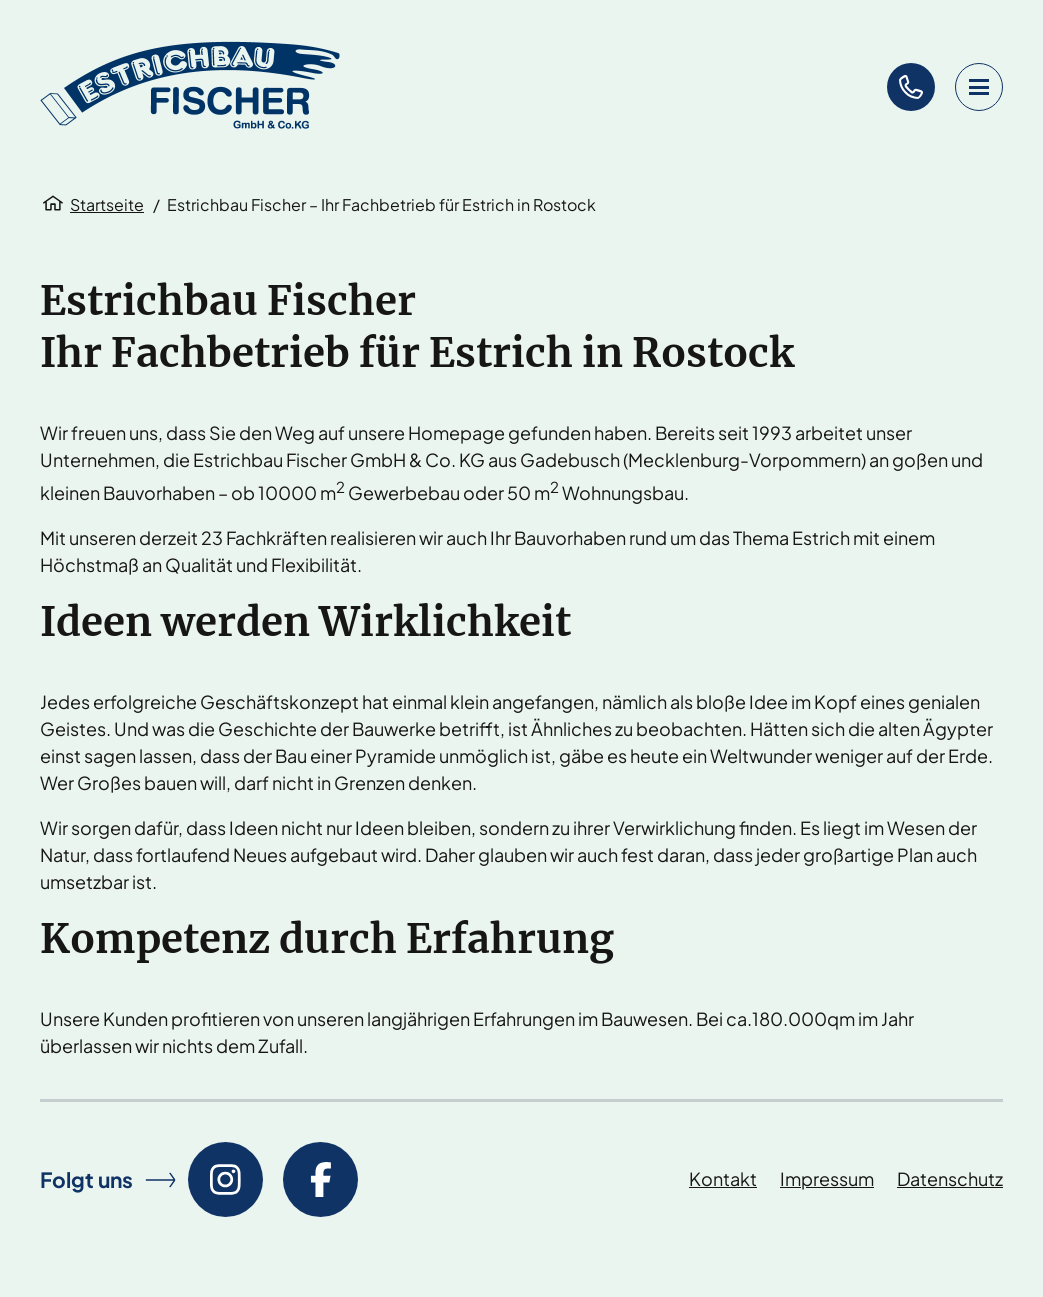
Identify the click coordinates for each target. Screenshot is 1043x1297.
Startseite (107, 204)
